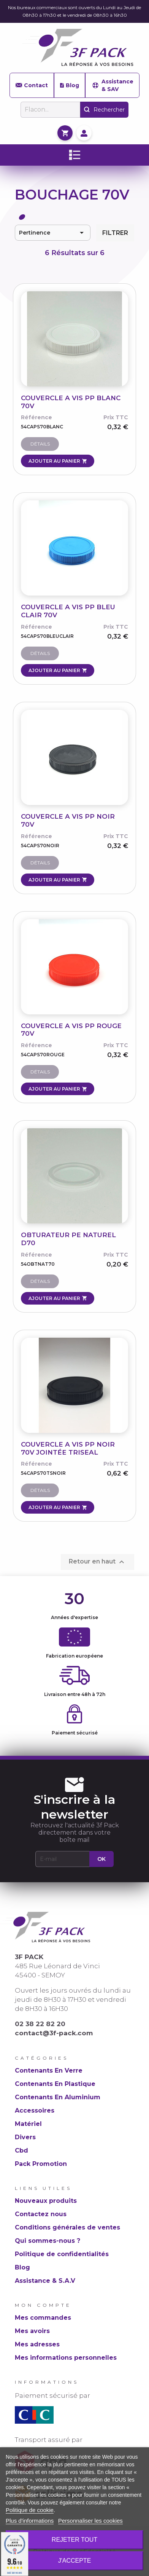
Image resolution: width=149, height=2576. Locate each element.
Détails (40, 444)
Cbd (21, 2150)
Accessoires (34, 2110)
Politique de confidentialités (62, 2254)
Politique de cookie (30, 2510)
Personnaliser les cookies (90, 2520)
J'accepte (74, 2560)
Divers (25, 2137)
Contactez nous (41, 2214)
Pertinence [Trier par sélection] (52, 232)
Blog (69, 85)
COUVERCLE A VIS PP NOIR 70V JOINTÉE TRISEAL (68, 1448)
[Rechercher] (50, 110)
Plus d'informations (30, 2520)
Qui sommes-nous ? (47, 2240)
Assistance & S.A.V (45, 2280)
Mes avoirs (32, 2331)
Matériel (28, 2123)
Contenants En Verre (48, 2070)
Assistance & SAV (112, 85)
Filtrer (115, 232)
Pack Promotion (41, 2163)
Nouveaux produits (46, 2200)
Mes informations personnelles (66, 2357)
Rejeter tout (74, 2539)
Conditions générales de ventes (67, 2227)
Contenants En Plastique (55, 2083)
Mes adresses (37, 2344)
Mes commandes (43, 2317)
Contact (32, 85)
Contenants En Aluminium (57, 2097)
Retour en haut (97, 1562)
